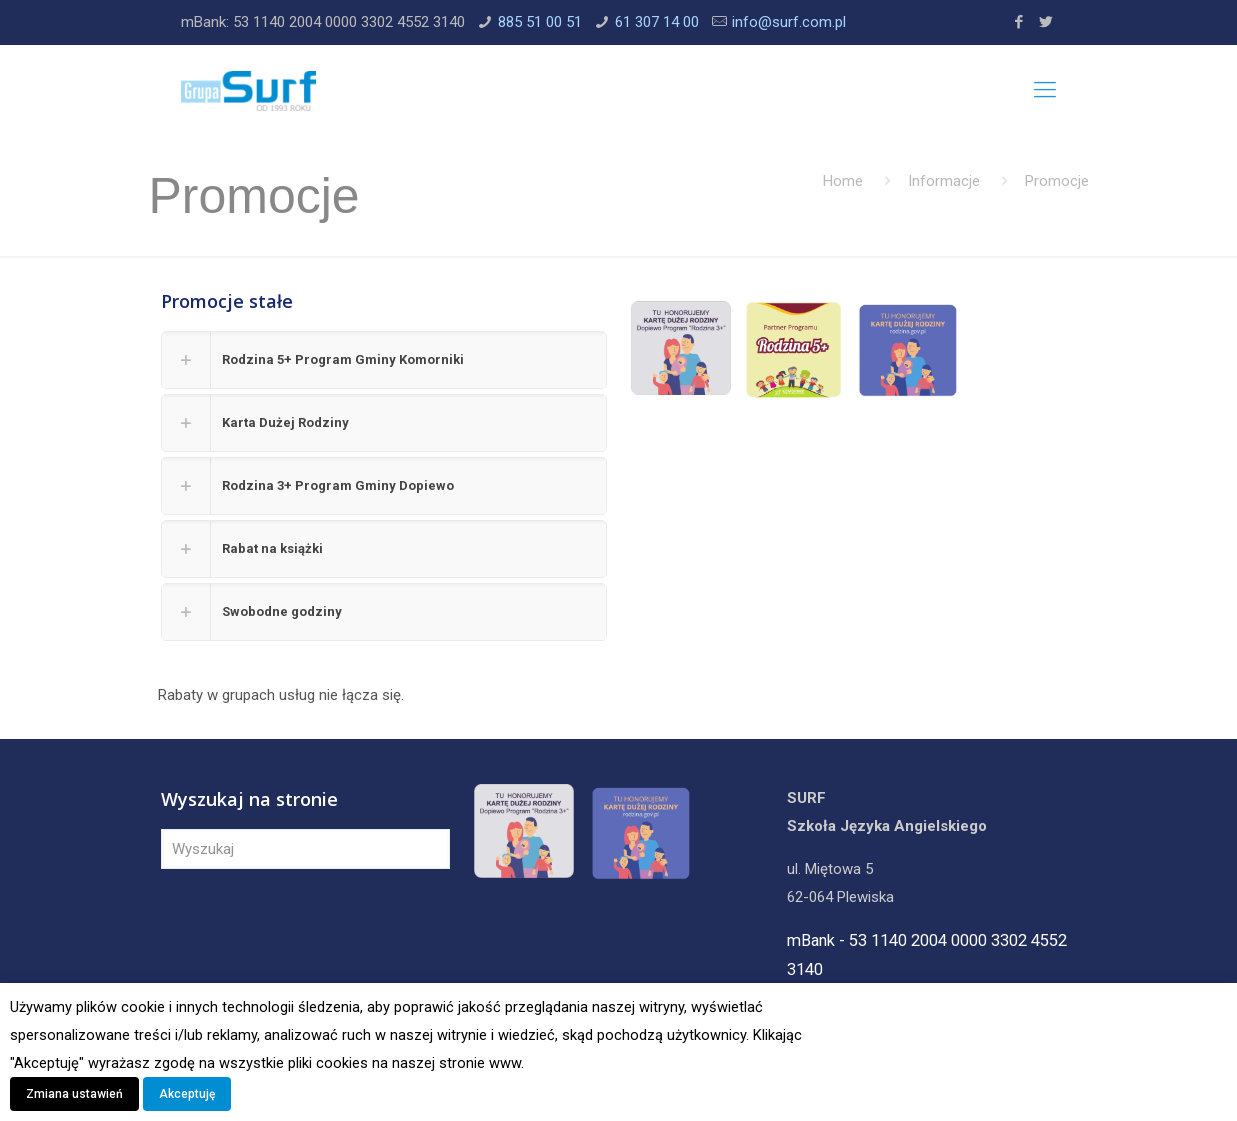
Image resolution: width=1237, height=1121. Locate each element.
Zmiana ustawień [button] (74, 1094)
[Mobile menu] (1045, 90)
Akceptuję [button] (187, 1094)
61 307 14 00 (657, 22)
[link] (384, 360)
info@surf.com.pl (789, 22)
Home (843, 181)
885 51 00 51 (540, 22)
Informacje (944, 181)
